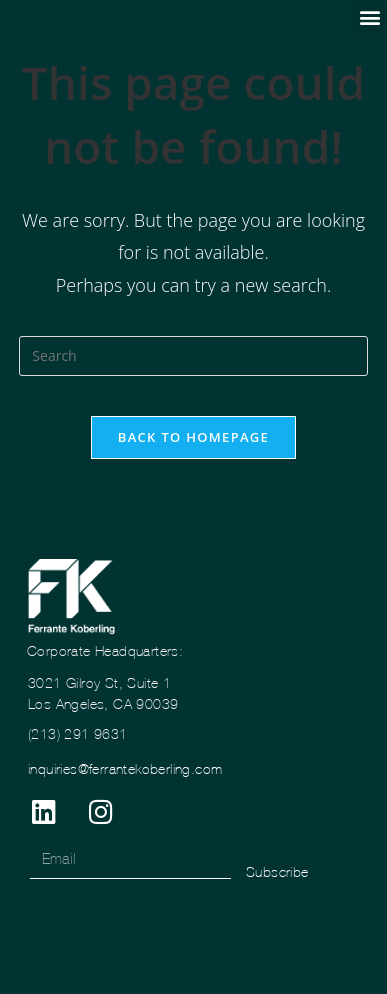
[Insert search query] (193, 356)
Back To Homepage (193, 437)
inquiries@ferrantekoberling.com (125, 769)
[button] (369, 16)
